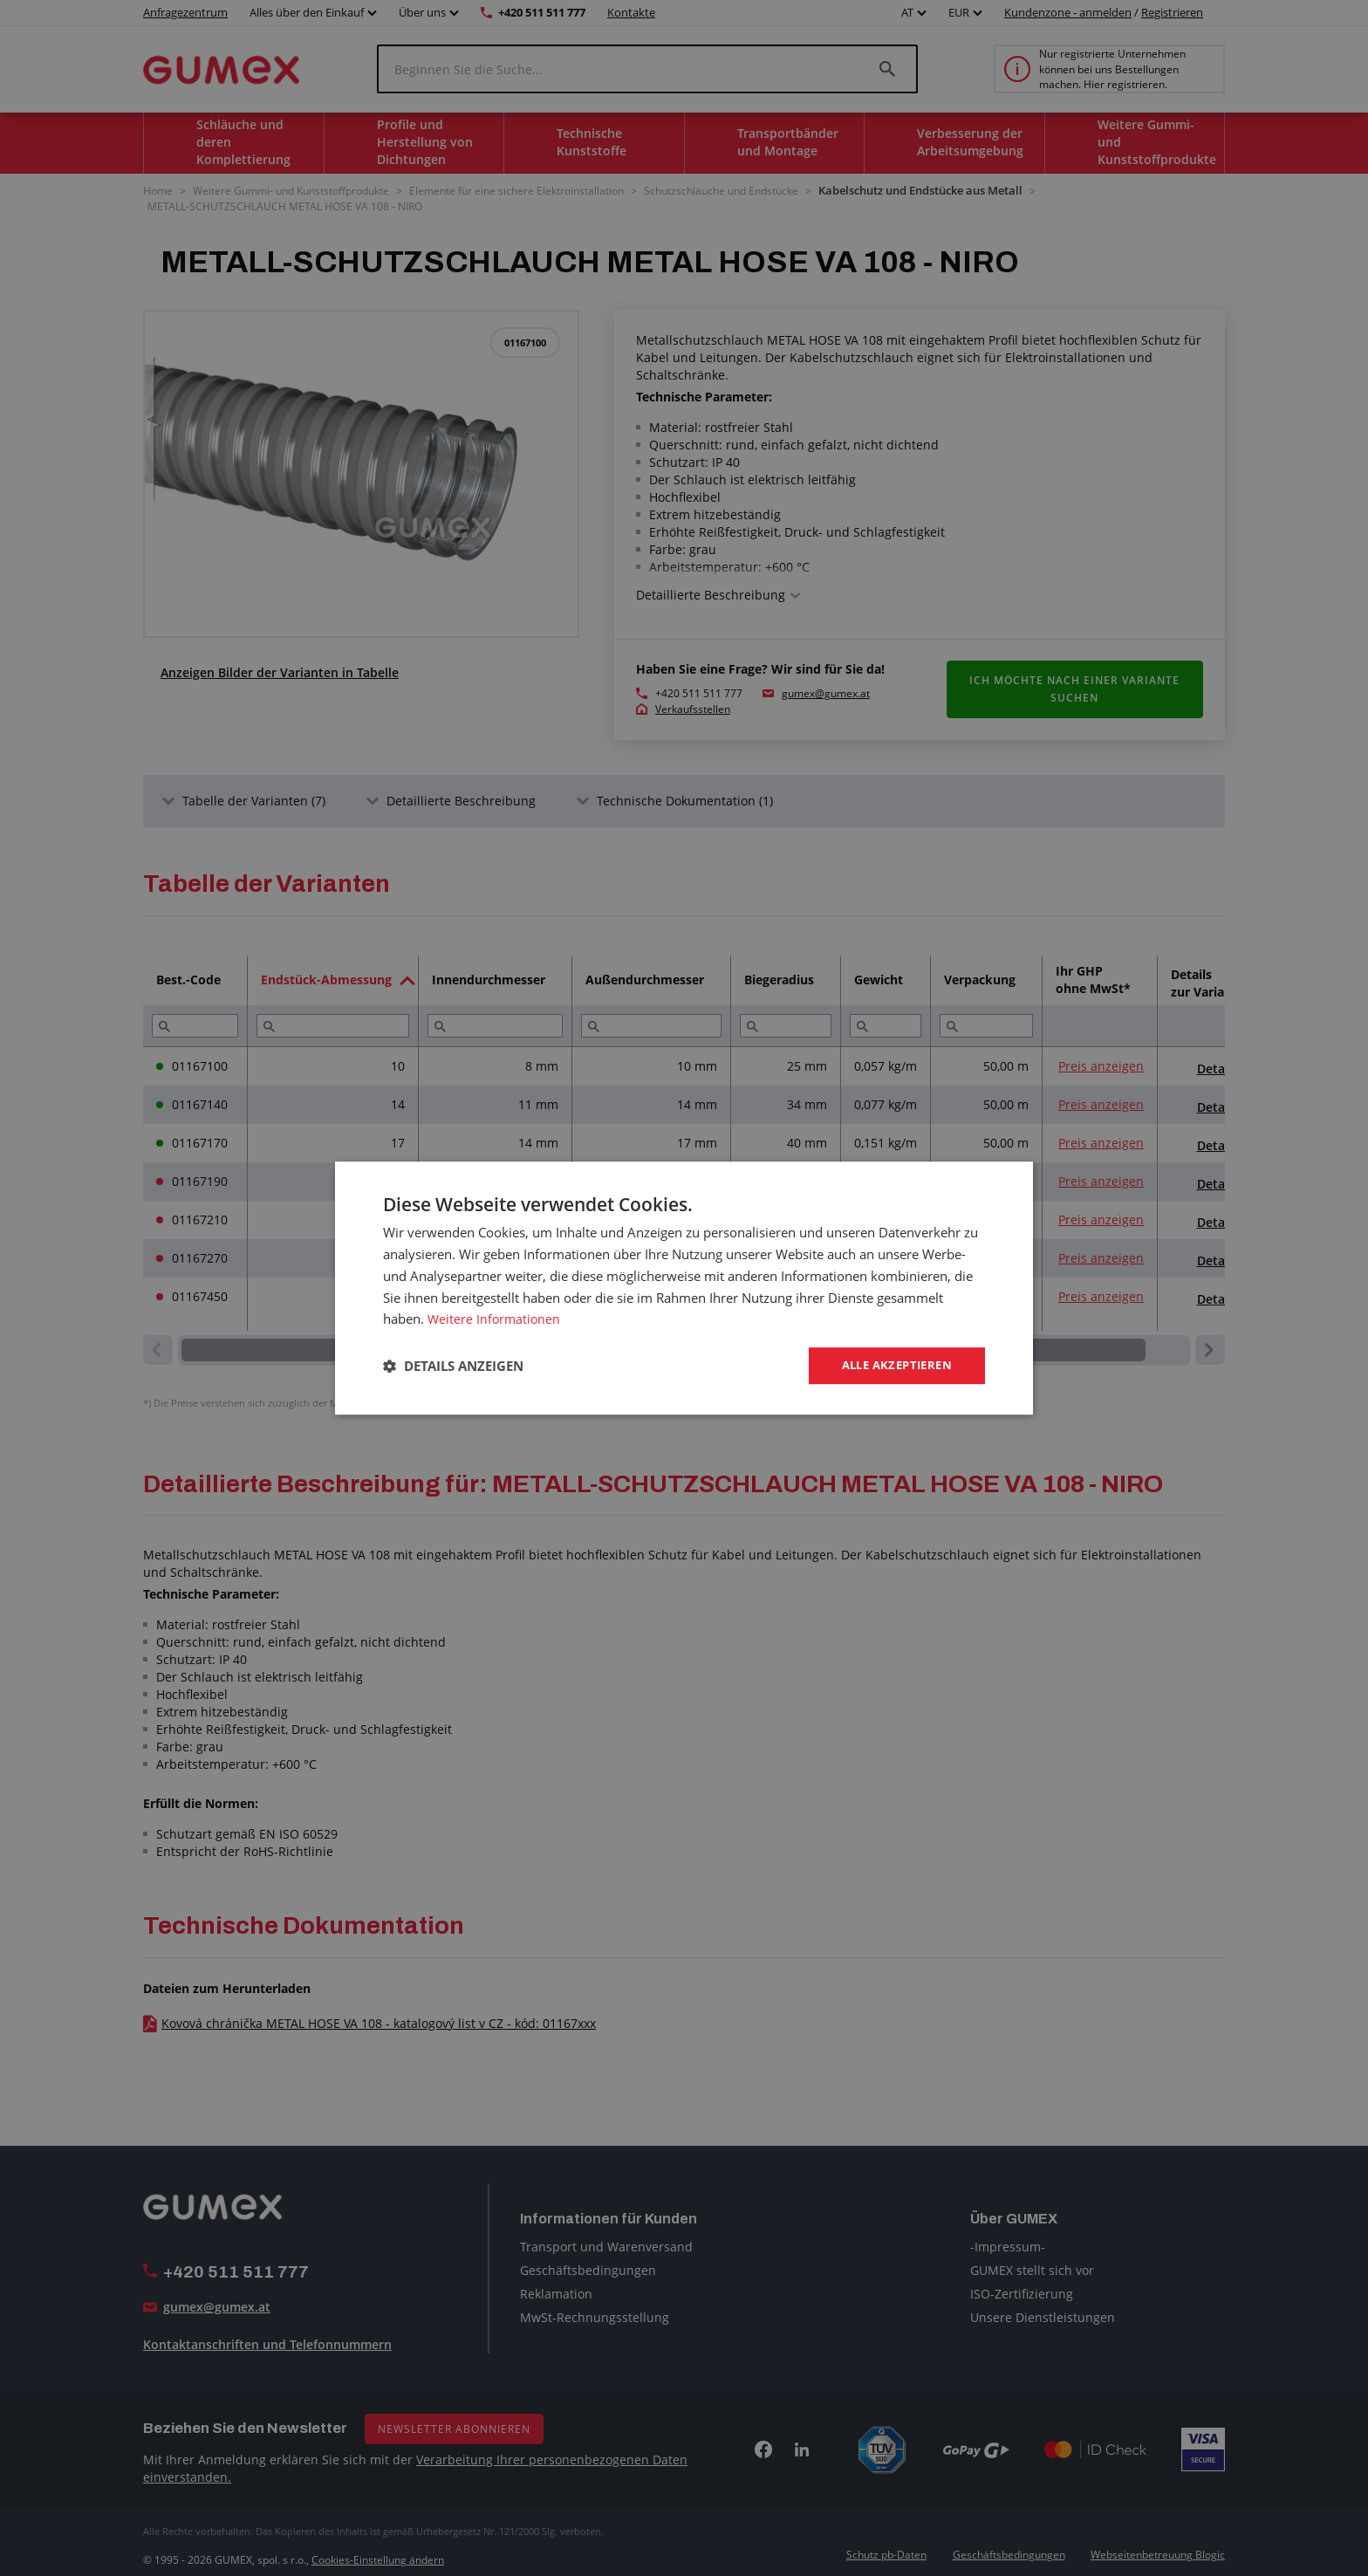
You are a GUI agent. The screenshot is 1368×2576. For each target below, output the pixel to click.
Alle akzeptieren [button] (892, 1365)
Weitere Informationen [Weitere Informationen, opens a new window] (496, 1317)
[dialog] (684, 1288)
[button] (453, 1366)
